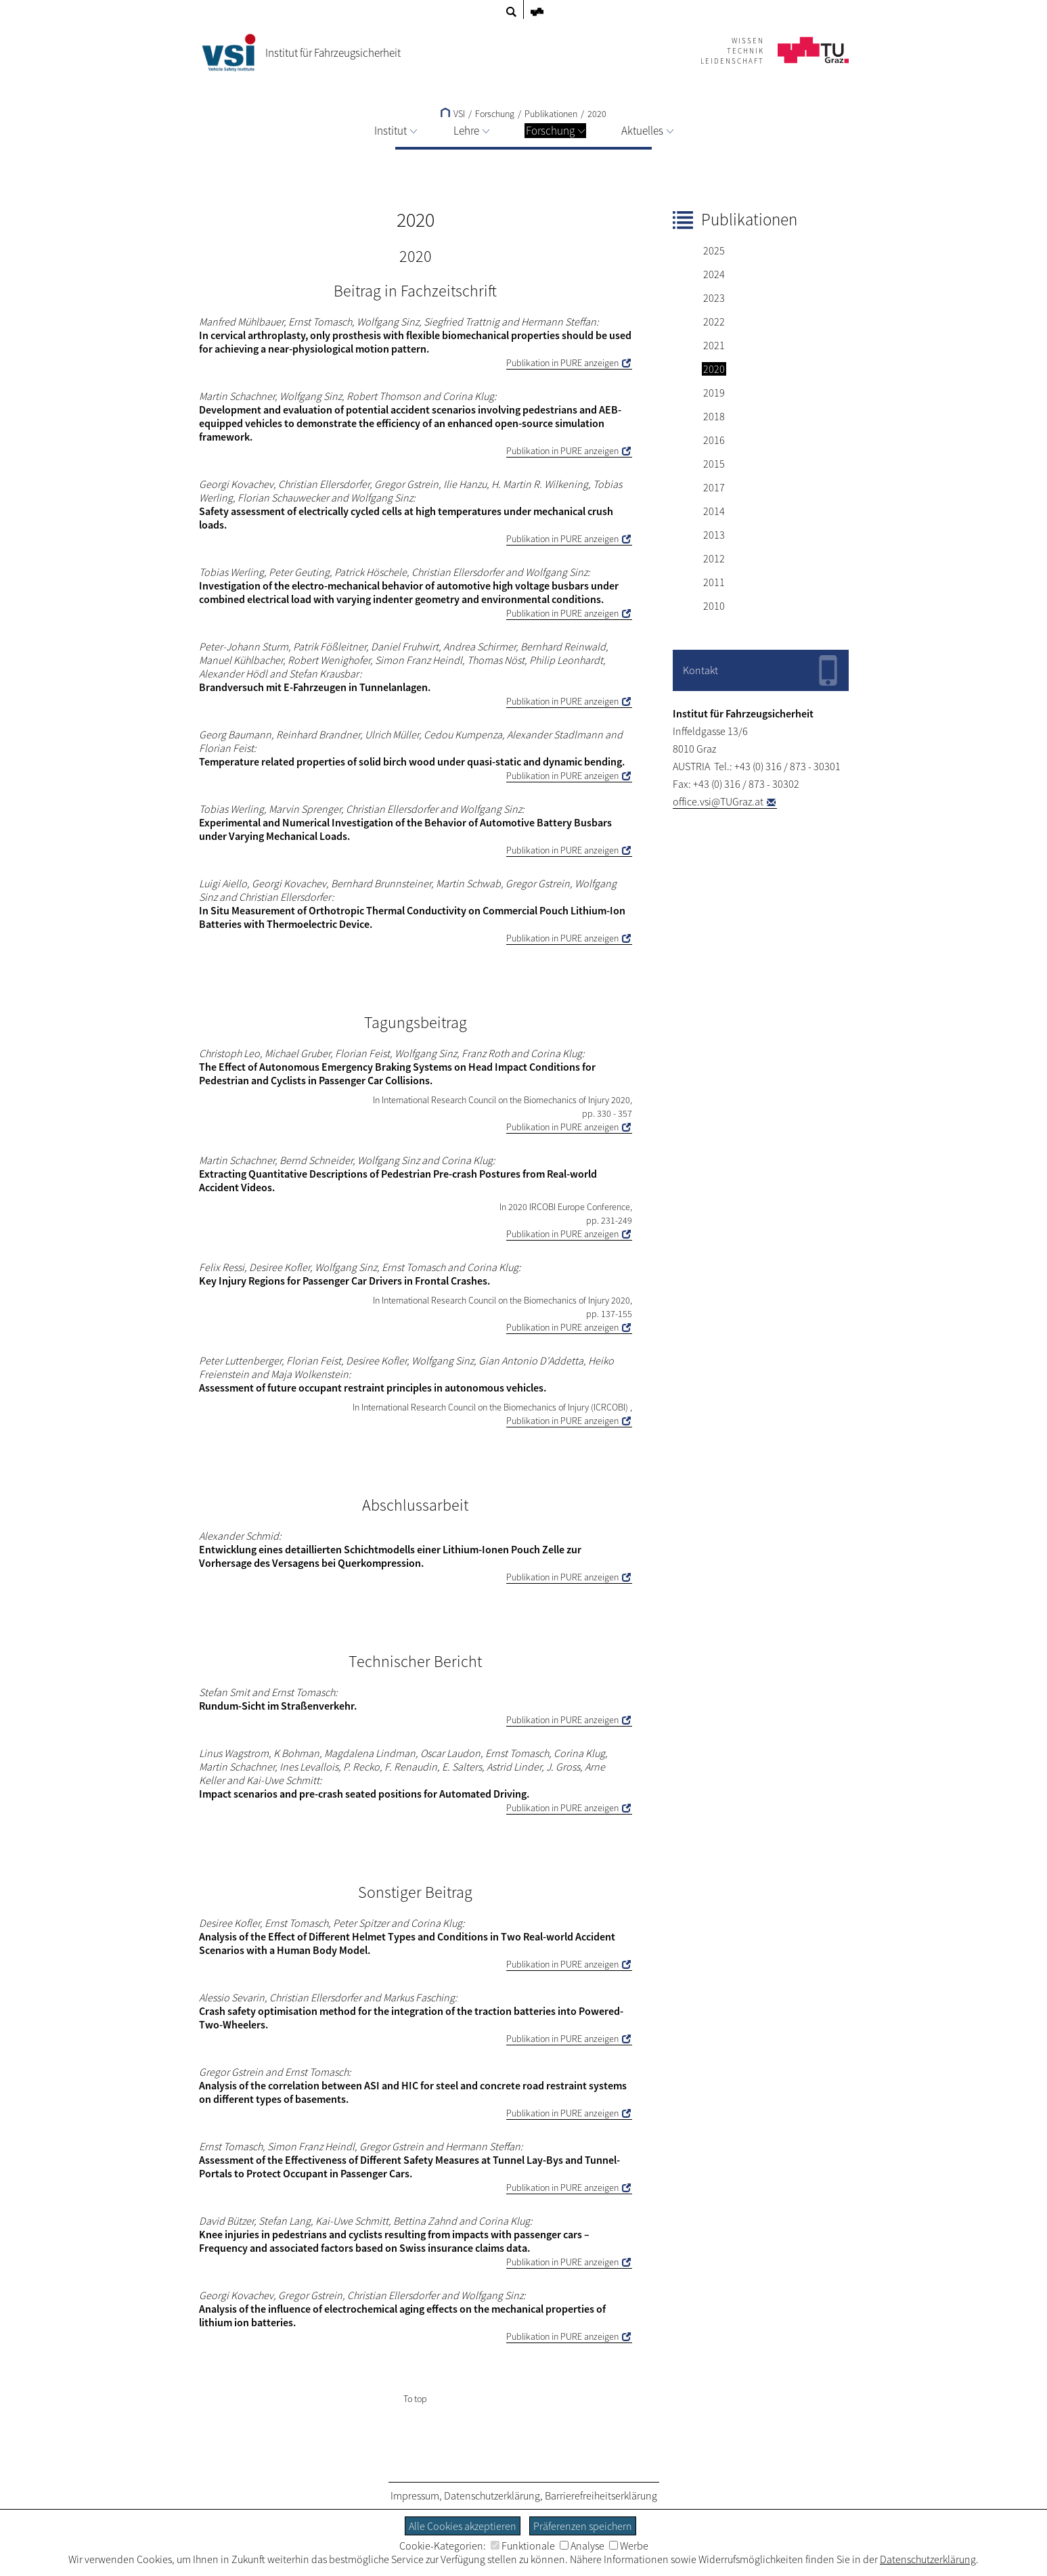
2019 (714, 392)
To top (415, 2399)
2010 (714, 606)
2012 (714, 558)
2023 (714, 298)
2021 (714, 345)
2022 (714, 321)
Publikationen (551, 114)
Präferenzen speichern (582, 2526)
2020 (596, 114)
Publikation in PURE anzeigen (562, 363)
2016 (714, 440)
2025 (714, 250)
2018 (714, 416)
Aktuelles (647, 130)
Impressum (415, 2495)
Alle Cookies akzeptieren (462, 2526)
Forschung (555, 130)
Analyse (582, 2545)
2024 (714, 274)
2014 (714, 511)
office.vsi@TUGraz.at (718, 801)
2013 (714, 534)
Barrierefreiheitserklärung (601, 2495)
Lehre (471, 130)
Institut (395, 130)
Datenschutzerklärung (492, 2495)
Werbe (628, 2545)
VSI (453, 114)
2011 (714, 582)
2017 (714, 487)
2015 (714, 463)
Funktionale (523, 2545)
